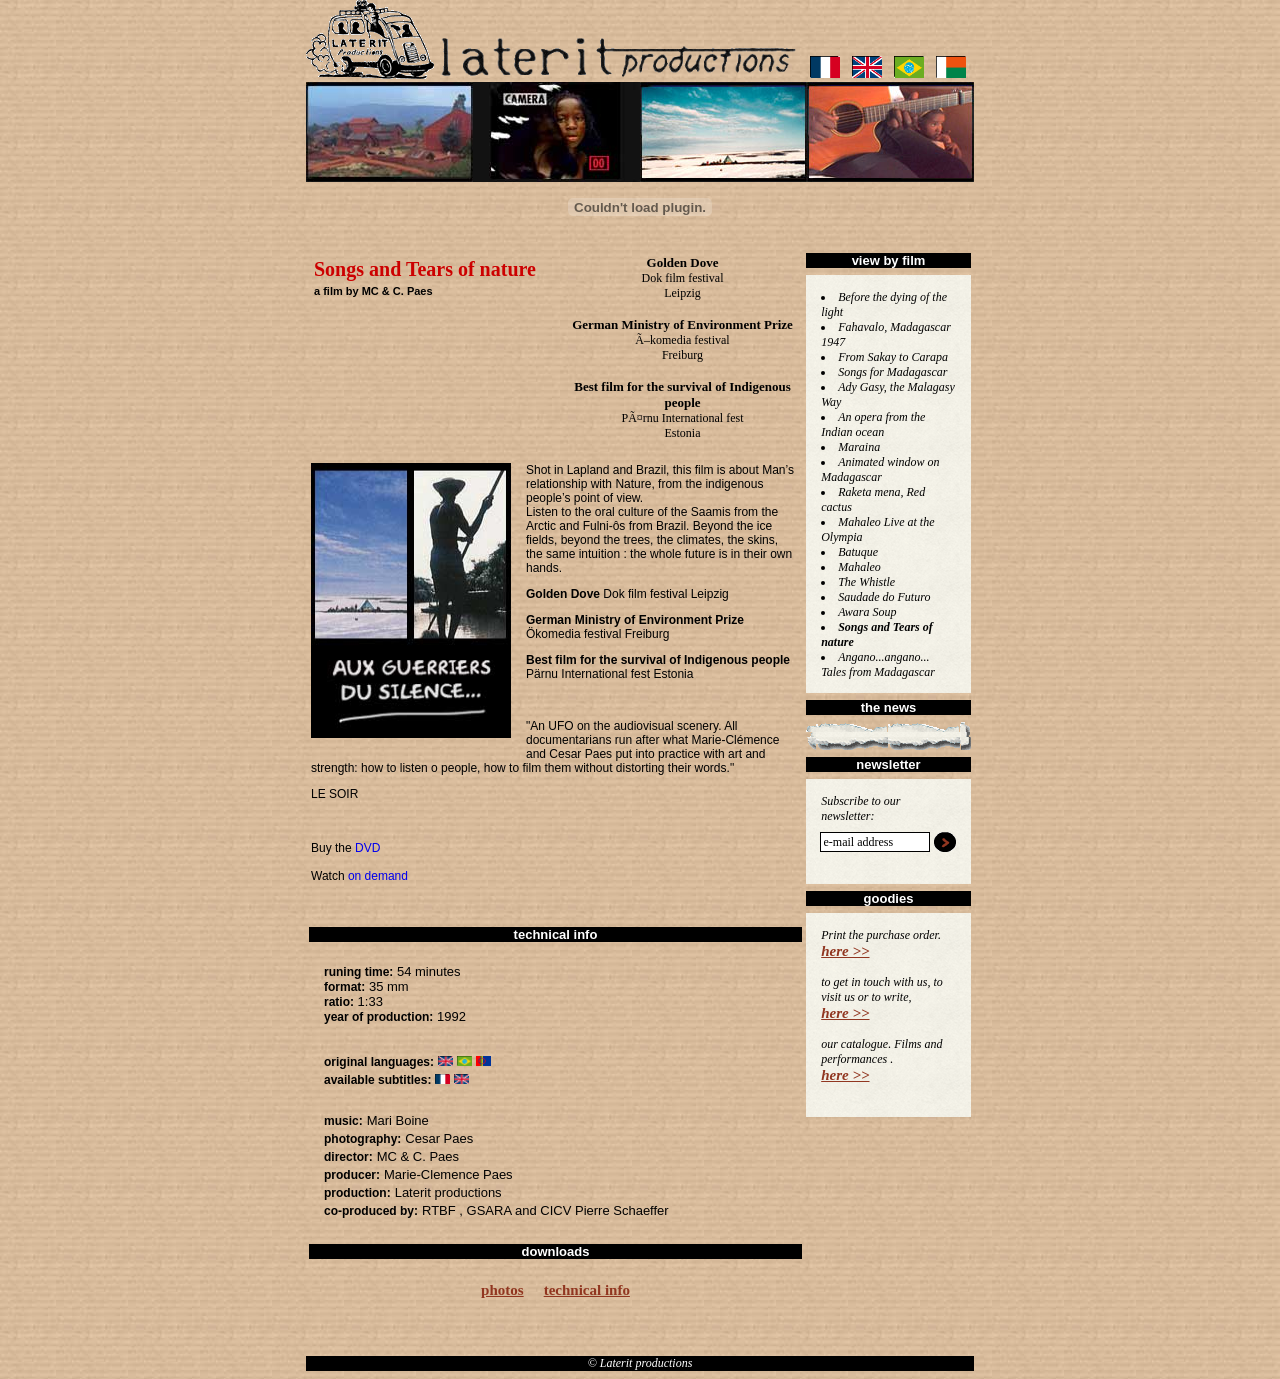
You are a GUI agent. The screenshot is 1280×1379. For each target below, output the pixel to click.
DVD (367, 848)
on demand (378, 876)
